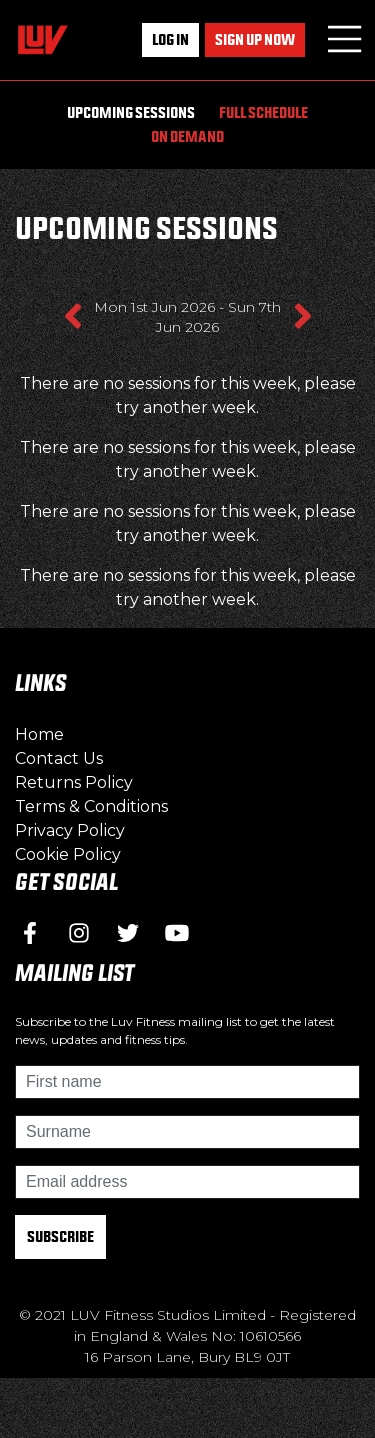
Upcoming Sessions (131, 112)
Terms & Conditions (91, 806)
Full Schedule (263, 112)
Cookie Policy (68, 854)
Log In (170, 39)
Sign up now (255, 39)
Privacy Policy (70, 830)
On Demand (187, 136)
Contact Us (59, 758)
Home (39, 734)
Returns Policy (74, 782)
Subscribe (60, 1236)
